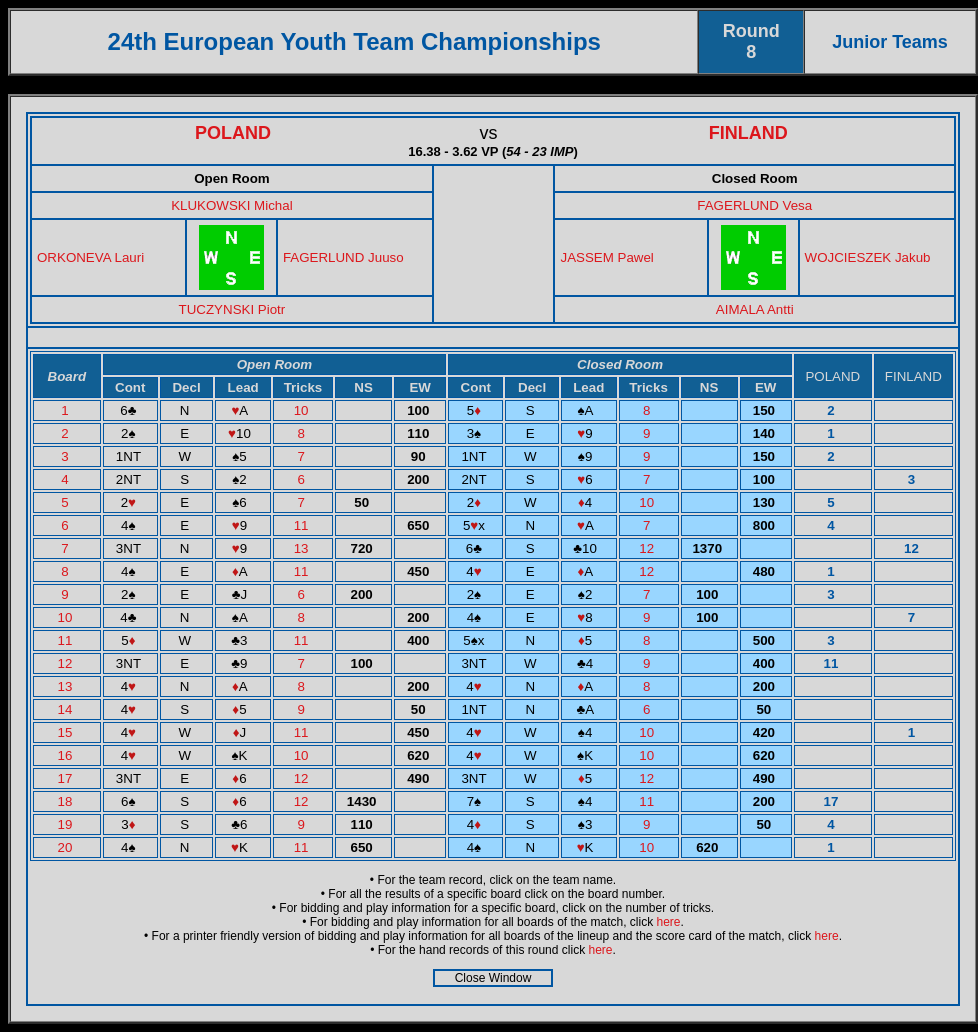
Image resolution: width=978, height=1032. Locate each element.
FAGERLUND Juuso (343, 257)
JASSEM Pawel (606, 257)
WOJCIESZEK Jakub (868, 257)
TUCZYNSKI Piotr (232, 309)
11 (303, 525)
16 (67, 755)
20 (67, 847)
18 (67, 801)
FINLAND (748, 133)
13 (303, 548)
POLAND (233, 133)
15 (67, 732)
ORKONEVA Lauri (90, 257)
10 (303, 410)
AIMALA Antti (755, 309)
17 (67, 778)
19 (67, 824)
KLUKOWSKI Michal (231, 205)
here (669, 922)
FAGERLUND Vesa (754, 205)
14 (67, 709)
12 (648, 548)
